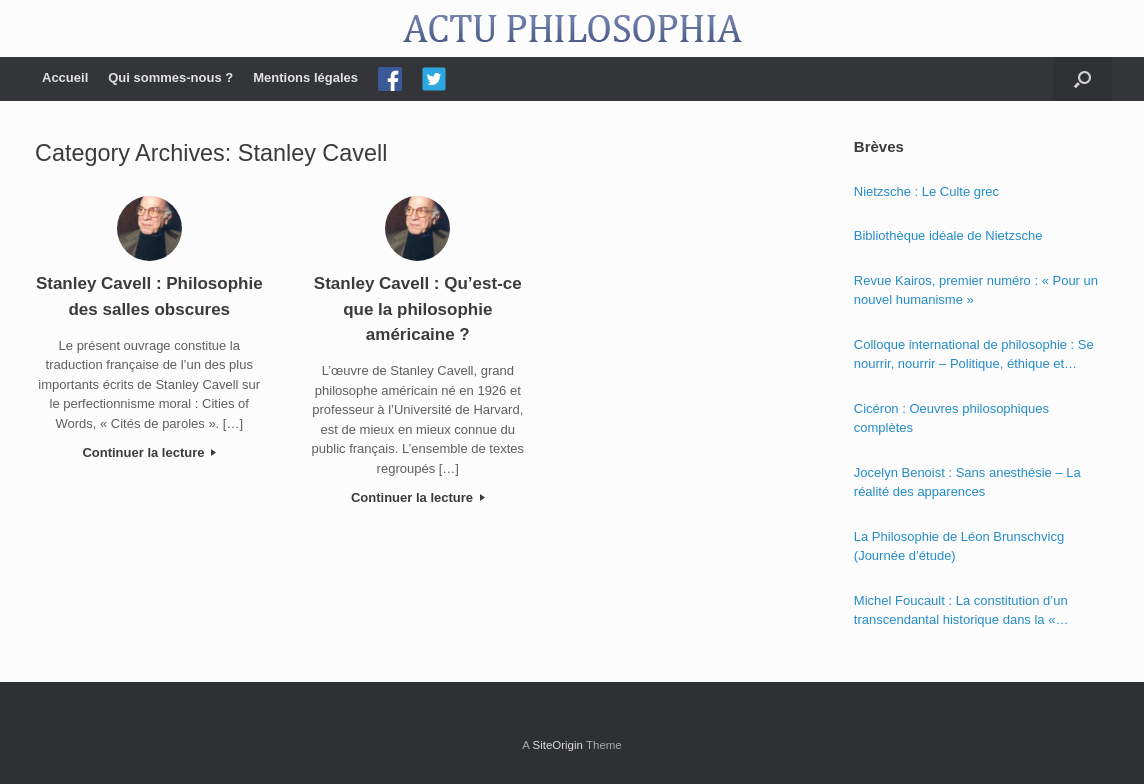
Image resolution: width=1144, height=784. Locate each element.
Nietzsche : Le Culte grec (926, 191)
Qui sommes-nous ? (170, 77)
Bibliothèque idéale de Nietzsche (948, 235)
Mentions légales (305, 77)
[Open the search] (1082, 79)
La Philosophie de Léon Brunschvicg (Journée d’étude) (959, 546)
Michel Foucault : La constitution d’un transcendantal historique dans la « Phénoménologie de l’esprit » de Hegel (965, 611)
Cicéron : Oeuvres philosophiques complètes (951, 418)
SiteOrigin (557, 745)
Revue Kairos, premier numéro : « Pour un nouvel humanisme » (976, 290)
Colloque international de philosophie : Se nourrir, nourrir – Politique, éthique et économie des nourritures (974, 355)
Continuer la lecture (149, 452)
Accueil (65, 77)
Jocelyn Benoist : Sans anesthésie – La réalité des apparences (967, 482)
